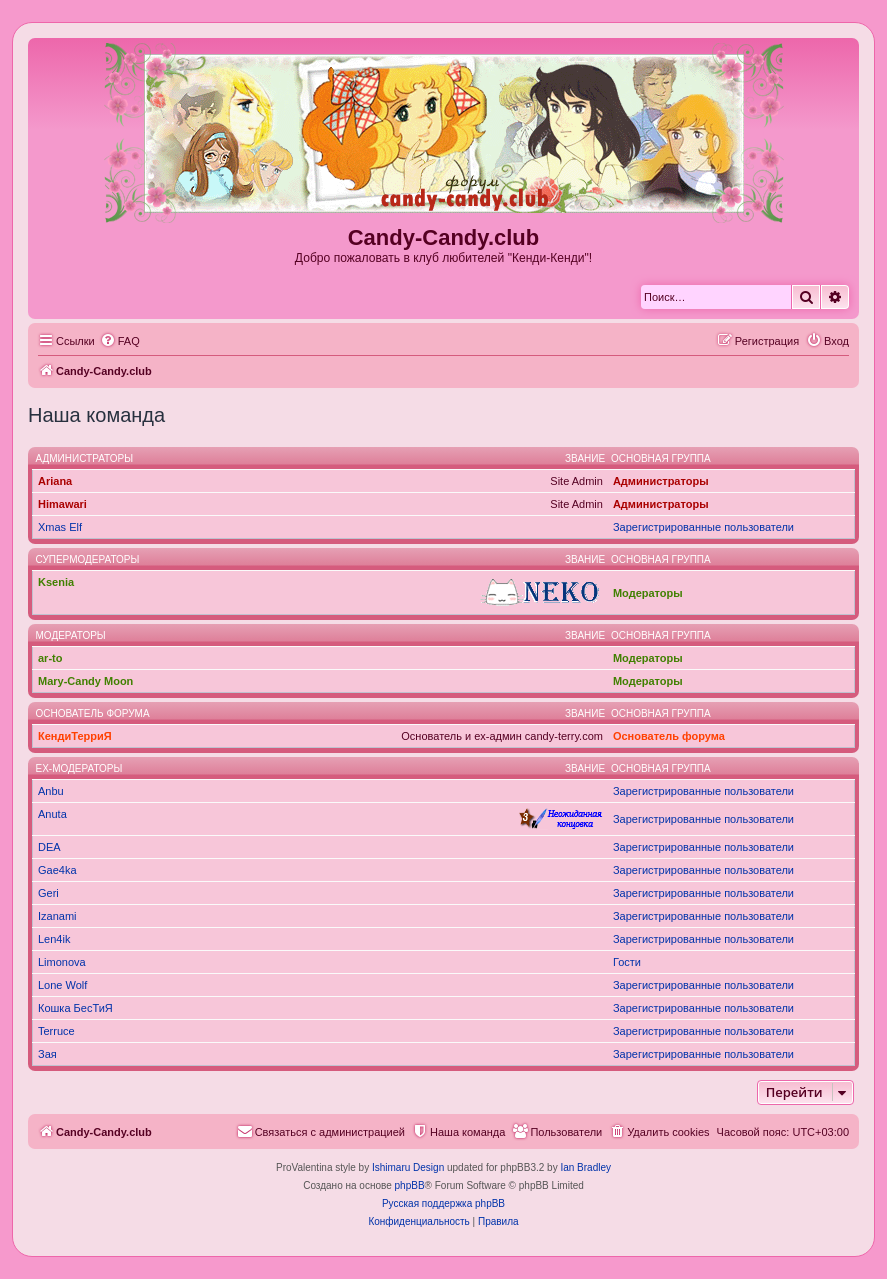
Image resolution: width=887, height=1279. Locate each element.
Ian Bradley (585, 1167)
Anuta (52, 814)
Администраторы (85, 458)
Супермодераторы (88, 559)
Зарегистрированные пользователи (703, 527)
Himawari (62, 504)
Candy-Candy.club (444, 237)
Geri (48, 893)
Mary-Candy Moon (85, 681)
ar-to (50, 658)
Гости (627, 962)
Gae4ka (57, 870)
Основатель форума (93, 713)
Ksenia (56, 582)
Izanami (57, 916)
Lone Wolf (62, 985)
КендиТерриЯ (75, 736)
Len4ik (54, 939)
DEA (49, 847)
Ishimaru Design (408, 1167)
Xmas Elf (60, 527)
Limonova (62, 962)
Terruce (56, 1031)
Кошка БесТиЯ (75, 1008)
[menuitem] (120, 341)
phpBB (410, 1185)
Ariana (55, 481)
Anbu (51, 791)
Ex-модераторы (79, 768)
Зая (47, 1054)
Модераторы (648, 593)
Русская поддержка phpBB (443, 1203)
